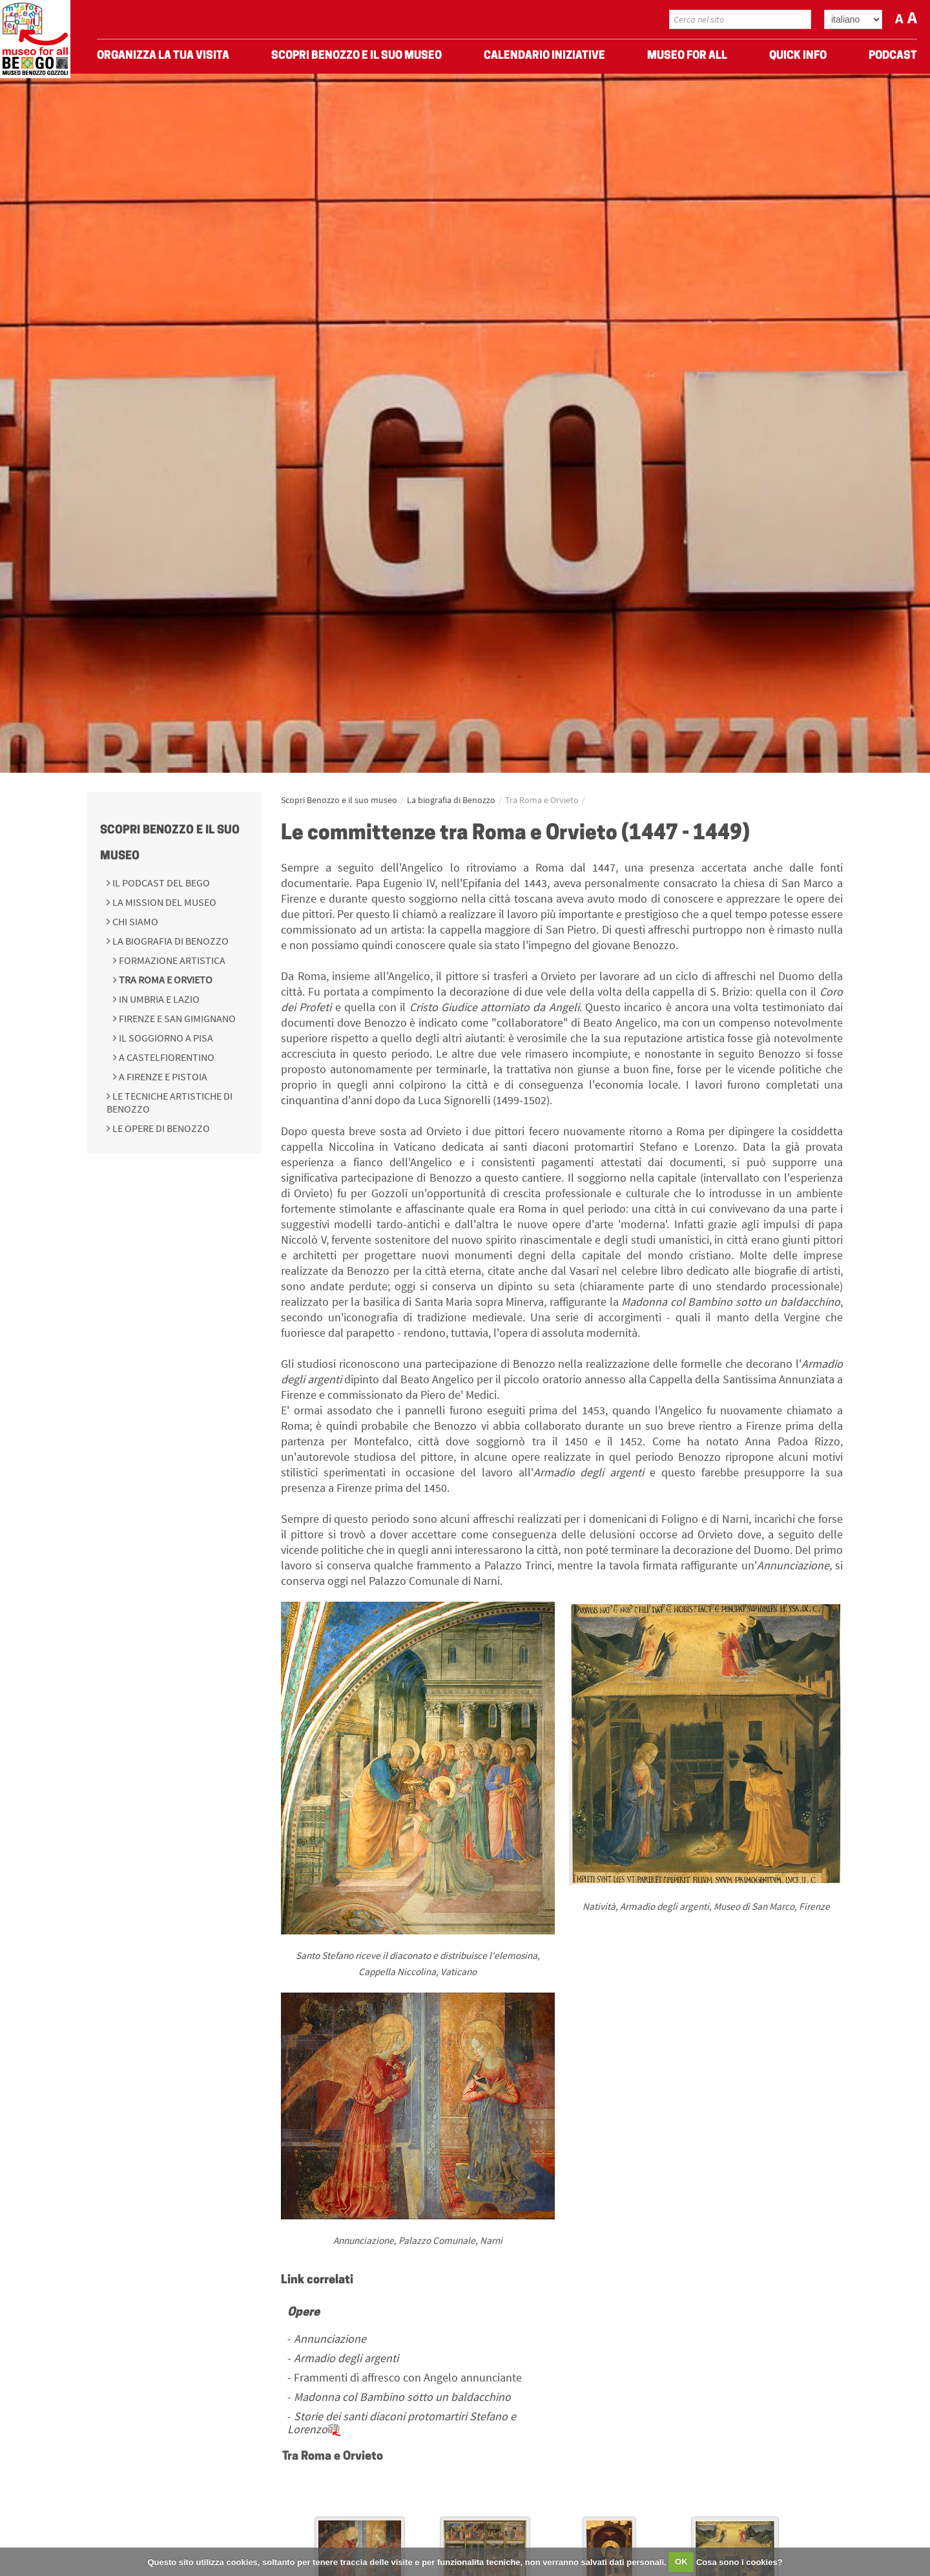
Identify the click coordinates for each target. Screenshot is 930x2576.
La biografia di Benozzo (169, 940)
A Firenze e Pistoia (162, 1076)
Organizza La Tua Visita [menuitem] (163, 58)
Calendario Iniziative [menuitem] (544, 58)
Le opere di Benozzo (160, 1128)
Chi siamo (134, 921)
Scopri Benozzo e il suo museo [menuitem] (356, 58)
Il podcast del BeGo (160, 882)
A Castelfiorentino (165, 1057)
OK (681, 2561)
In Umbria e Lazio (158, 998)
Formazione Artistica (171, 960)
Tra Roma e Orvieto (164, 979)
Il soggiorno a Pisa (165, 1037)
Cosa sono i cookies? (739, 2561)
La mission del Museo (163, 901)
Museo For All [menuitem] (687, 58)
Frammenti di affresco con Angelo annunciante (408, 2377)
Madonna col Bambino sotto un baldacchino (402, 2396)
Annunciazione (330, 2338)
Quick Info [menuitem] (798, 58)
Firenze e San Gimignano (176, 1018)
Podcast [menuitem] (893, 58)
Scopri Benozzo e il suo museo (339, 800)
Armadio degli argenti (346, 2358)
